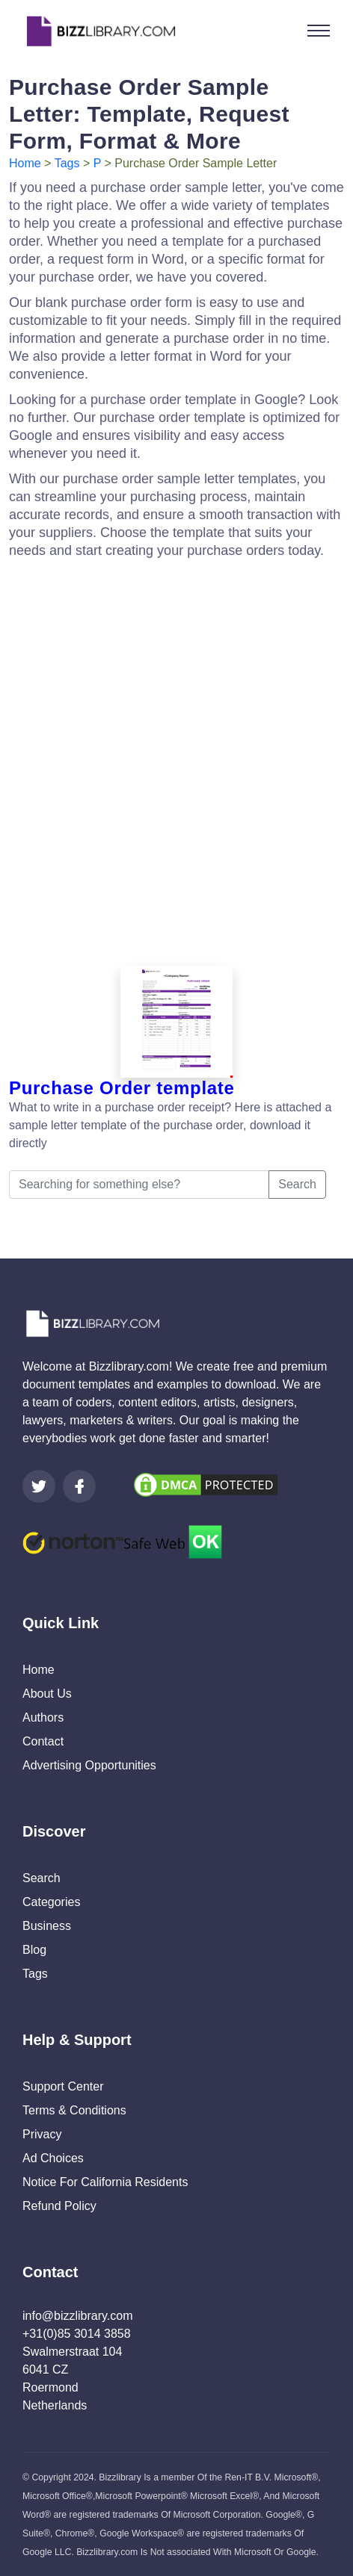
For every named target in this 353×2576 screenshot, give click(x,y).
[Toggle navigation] (319, 30)
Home (25, 163)
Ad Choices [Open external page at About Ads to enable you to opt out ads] (53, 2158)
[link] (38, 1486)
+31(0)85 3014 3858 (76, 2333)
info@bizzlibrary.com (77, 2315)
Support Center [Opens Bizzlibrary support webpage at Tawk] (63, 2086)
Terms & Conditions (74, 2110)
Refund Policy (59, 2206)
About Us (47, 1693)
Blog (34, 1949)
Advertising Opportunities (89, 1765)
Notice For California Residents (105, 2182)
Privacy (41, 2134)
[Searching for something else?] (139, 1184)
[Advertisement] (176, 758)
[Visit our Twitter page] (38, 1486)
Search (297, 1184)
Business (46, 1925)
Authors (43, 1717)
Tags (67, 163)
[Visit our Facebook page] (79, 1486)
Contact (43, 1741)
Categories (51, 1902)
